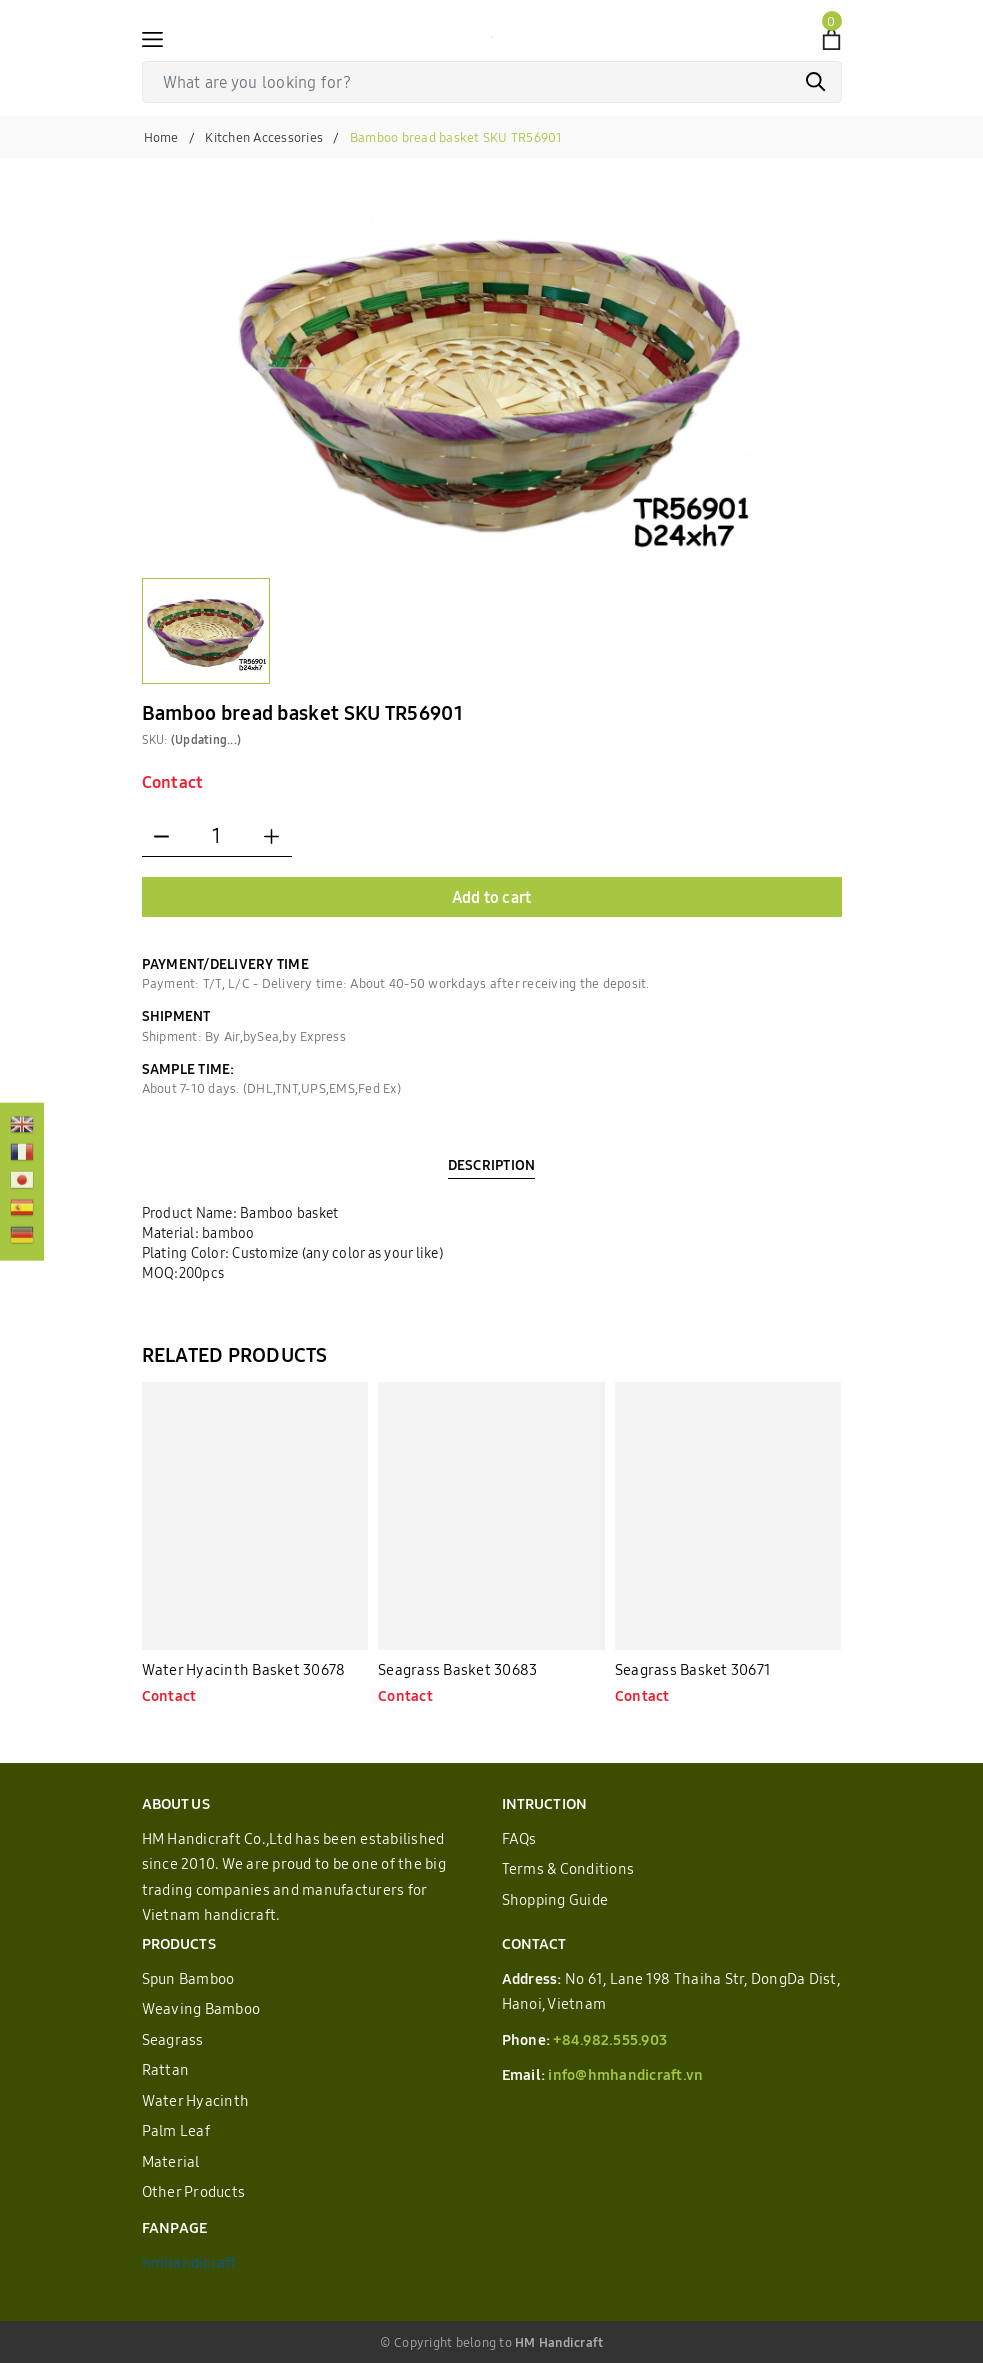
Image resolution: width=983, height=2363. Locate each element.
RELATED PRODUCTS (235, 1354)
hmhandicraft (189, 2262)
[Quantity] (217, 837)
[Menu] (152, 38)
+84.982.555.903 (610, 2039)
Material (171, 2161)
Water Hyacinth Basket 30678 (244, 1669)
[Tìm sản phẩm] (492, 82)
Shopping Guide (555, 1899)
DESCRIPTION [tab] (492, 1165)
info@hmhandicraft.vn (625, 2074)
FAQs (519, 1838)
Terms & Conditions (568, 1868)
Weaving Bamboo (201, 2008)
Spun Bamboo (188, 1978)
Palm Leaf (176, 2130)
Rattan (166, 2069)
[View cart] (831, 38)
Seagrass (173, 2039)
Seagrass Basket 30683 (457, 1669)
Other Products (194, 2191)
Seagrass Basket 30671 (693, 1669)
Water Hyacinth (196, 2100)
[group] (492, 378)
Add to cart (492, 897)
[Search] (816, 82)
